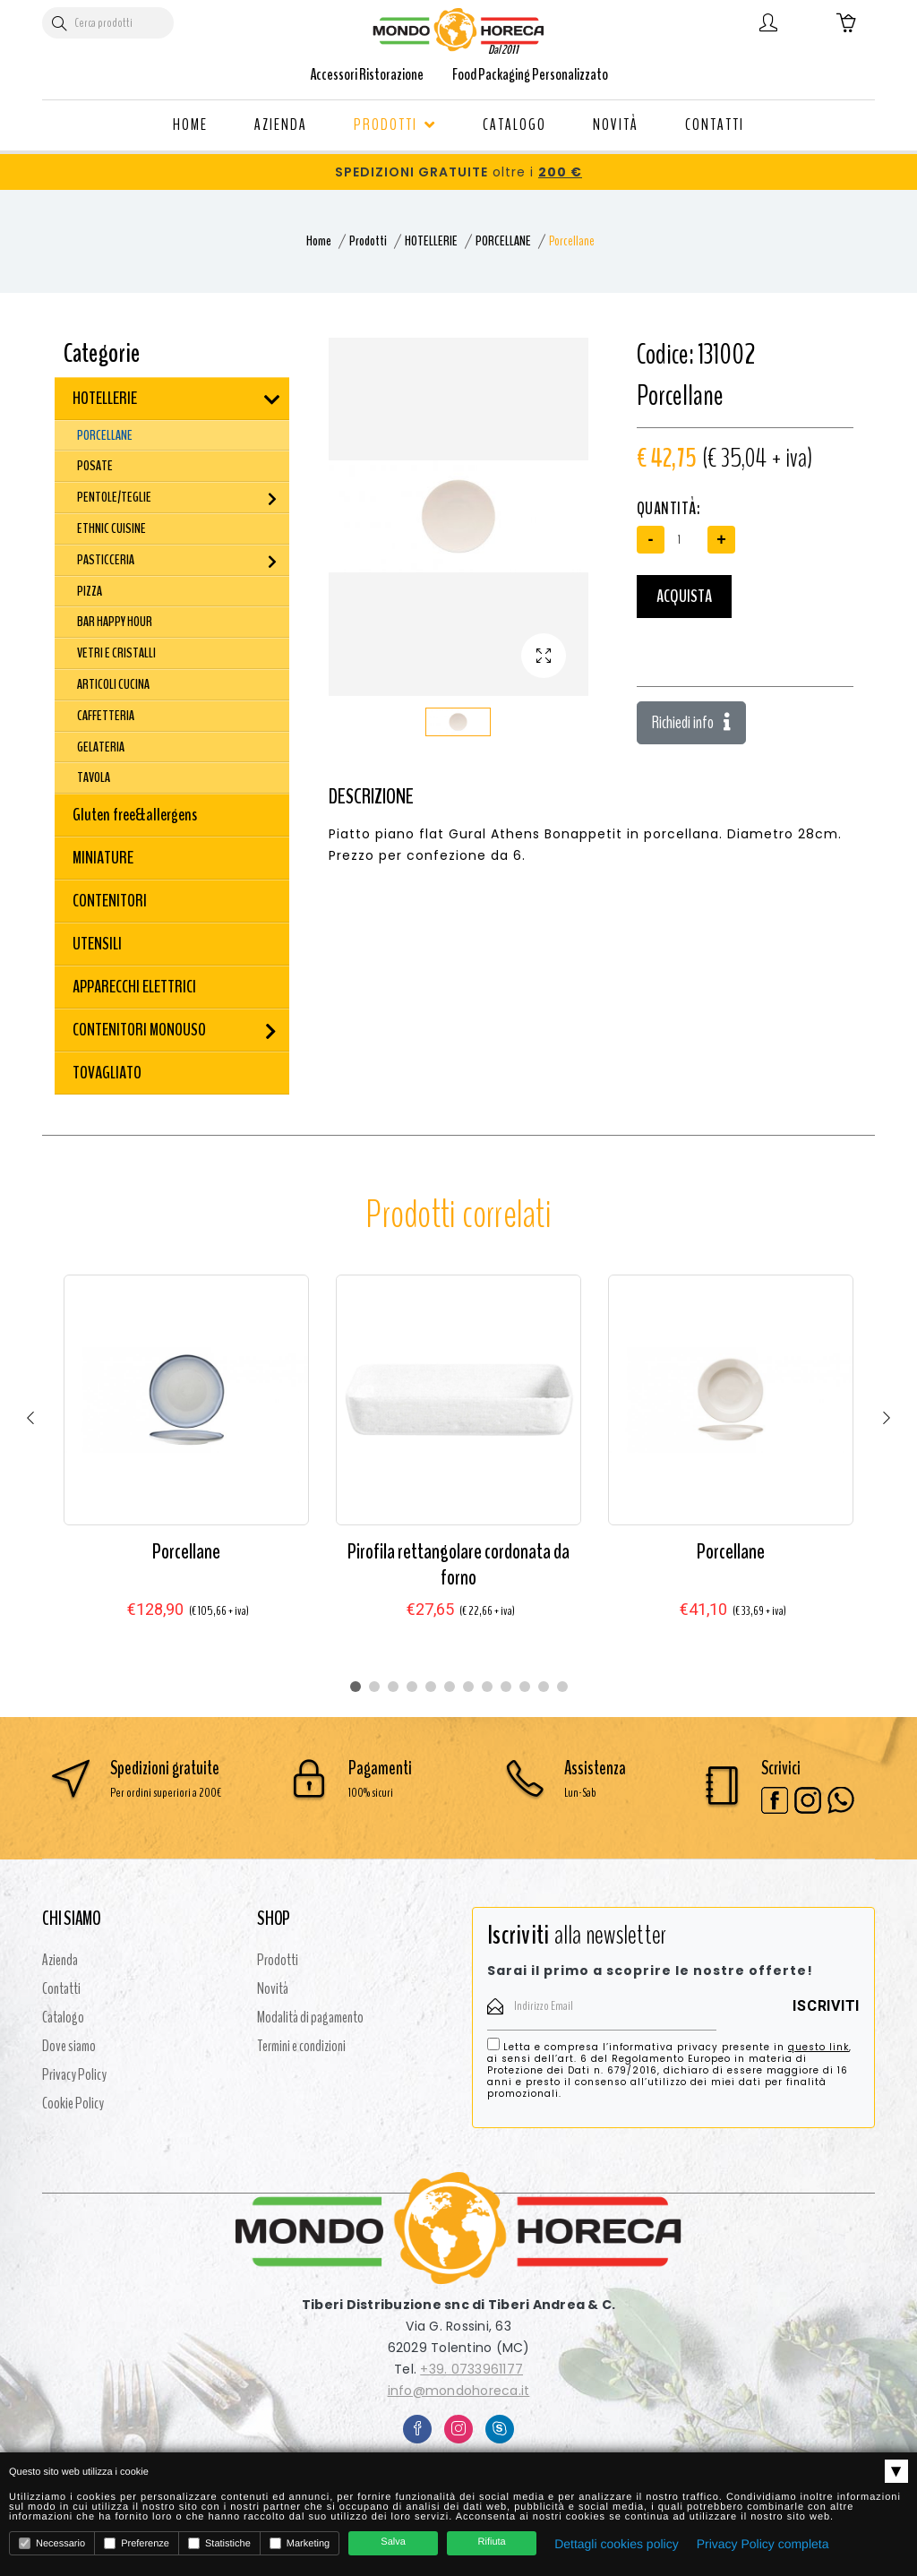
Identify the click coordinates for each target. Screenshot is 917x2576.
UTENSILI (97, 944)
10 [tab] (524, 1686)
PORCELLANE (503, 241)
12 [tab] (562, 1686)
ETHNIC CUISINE (111, 528)
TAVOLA (93, 777)
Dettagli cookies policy (616, 2544)
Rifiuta (492, 2542)
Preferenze (136, 2543)
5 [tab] (430, 1686)
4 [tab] (412, 1686)
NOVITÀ (615, 124)
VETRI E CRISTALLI (116, 653)
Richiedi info (691, 722)
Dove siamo (69, 2046)
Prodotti (368, 241)
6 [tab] (449, 1686)
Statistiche (219, 2543)
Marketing (300, 2543)
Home (318, 241)
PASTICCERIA (105, 560)
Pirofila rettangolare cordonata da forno (458, 1564)
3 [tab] (393, 1686)
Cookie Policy (73, 2103)
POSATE (95, 466)
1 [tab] (355, 1686)
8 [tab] (487, 1686)
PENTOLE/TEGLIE (114, 497)
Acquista (684, 596)
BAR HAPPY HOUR (114, 621)
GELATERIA (100, 747)
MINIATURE (103, 858)
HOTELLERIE (431, 241)
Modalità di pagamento (310, 2017)
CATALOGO (514, 124)
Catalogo (63, 2017)
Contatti (61, 1988)
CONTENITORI (110, 901)
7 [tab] (468, 1686)
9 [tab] (506, 1686)
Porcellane (186, 1551)
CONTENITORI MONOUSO (139, 1030)
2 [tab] (374, 1686)
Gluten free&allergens (135, 815)
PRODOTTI (395, 124)
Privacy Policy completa (763, 2544)
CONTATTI (714, 124)
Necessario (52, 2543)
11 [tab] (543, 1686)
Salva (393, 2542)
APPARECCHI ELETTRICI (134, 987)
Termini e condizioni (301, 2046)
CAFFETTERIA (105, 716)
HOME (190, 124)
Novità (272, 1988)
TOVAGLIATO (107, 1072)
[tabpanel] (186, 1464)
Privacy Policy (74, 2074)
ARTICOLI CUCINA (113, 684)
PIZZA (89, 591)
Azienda (60, 1960)
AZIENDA (280, 124)
